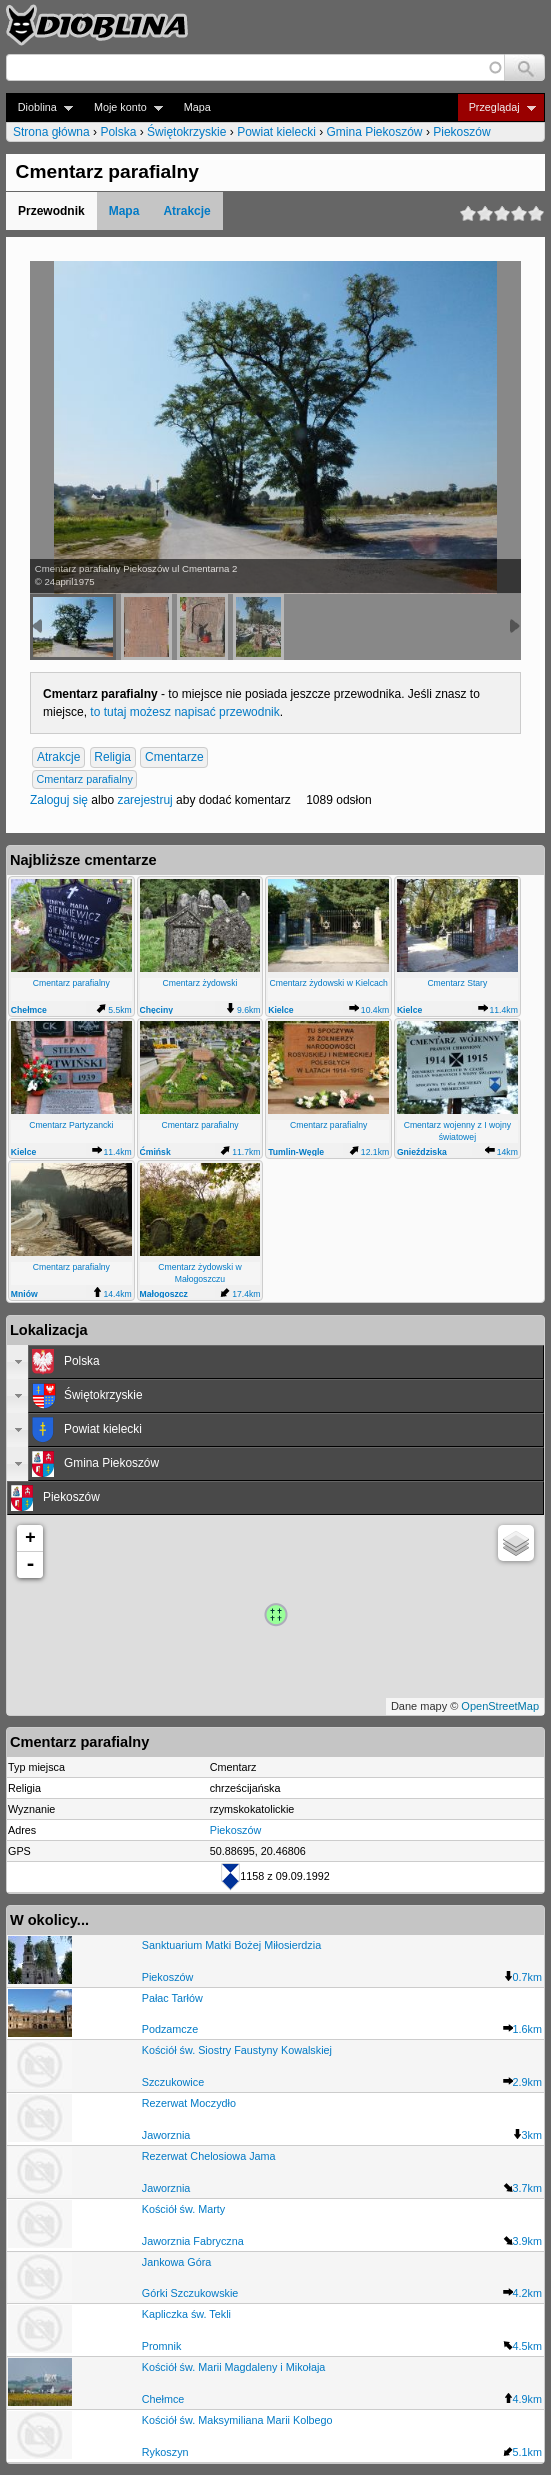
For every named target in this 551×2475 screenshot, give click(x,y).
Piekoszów (461, 132)
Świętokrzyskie (186, 132)
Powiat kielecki (276, 132)
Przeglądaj (496, 107)
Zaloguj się (59, 800)
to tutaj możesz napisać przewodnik (184, 712)
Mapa (197, 107)
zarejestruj (144, 800)
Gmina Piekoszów (375, 132)
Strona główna (51, 132)
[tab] (275, 1362)
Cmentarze (174, 758)
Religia (112, 758)
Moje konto (122, 107)
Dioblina (39, 107)
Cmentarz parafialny (84, 780)
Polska (118, 132)
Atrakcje (186, 211)
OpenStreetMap (500, 1706)
